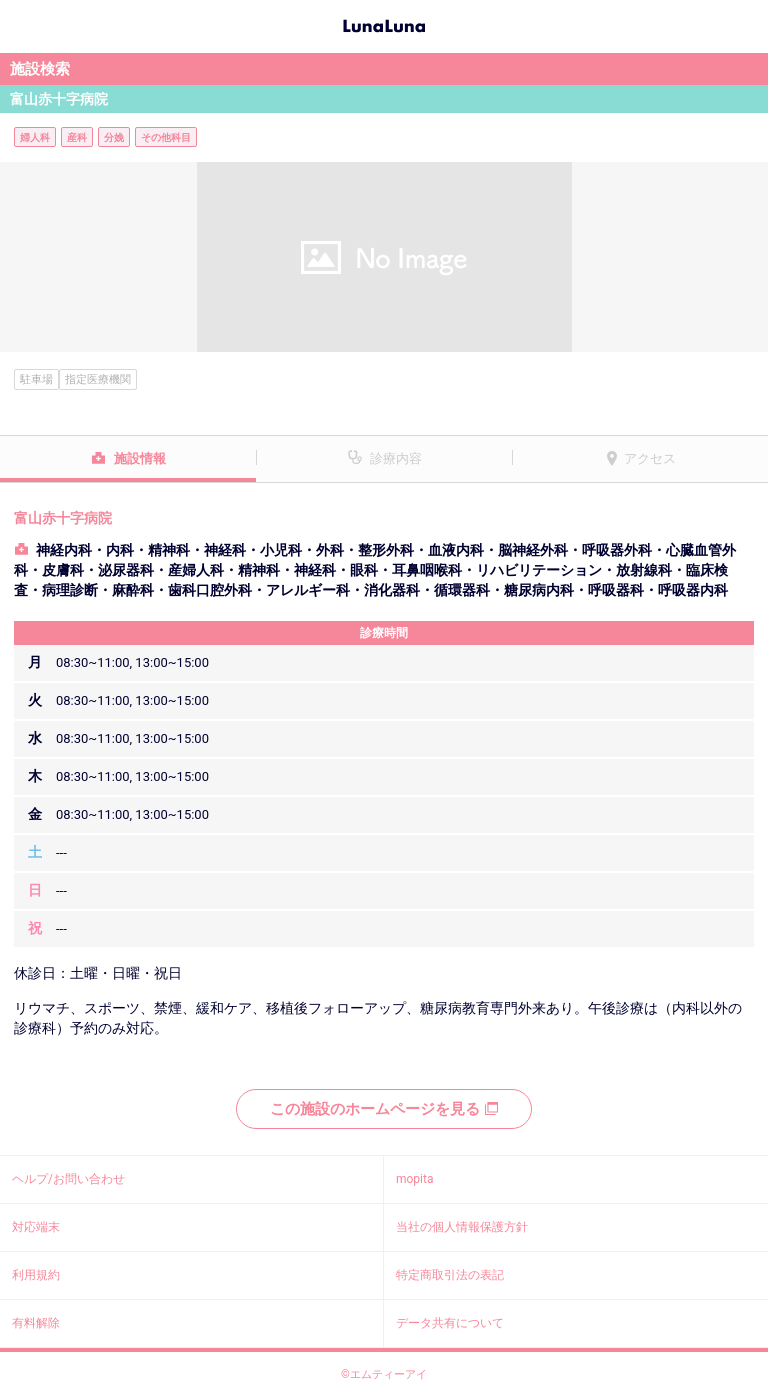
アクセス (650, 458)
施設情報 (140, 458)
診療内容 (396, 458)
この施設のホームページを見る (384, 1109)
